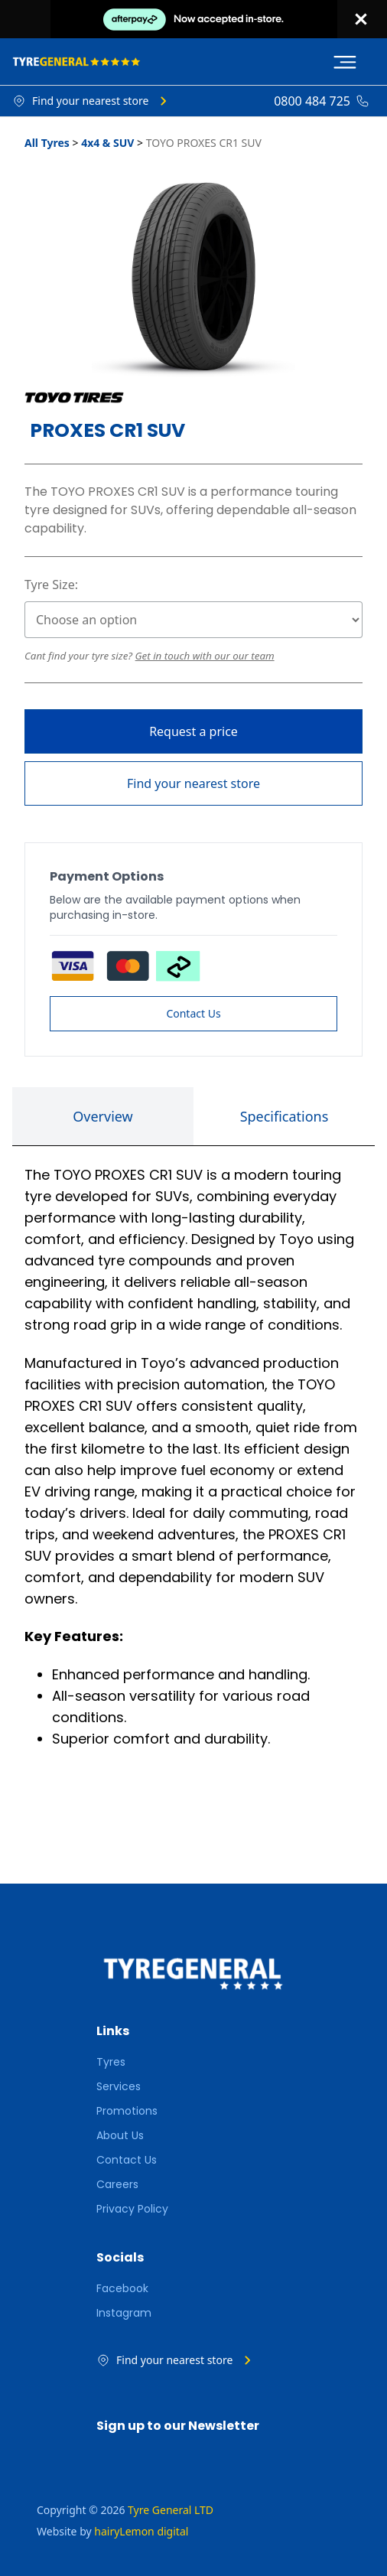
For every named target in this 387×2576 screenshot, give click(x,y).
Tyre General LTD (170, 2510)
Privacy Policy (132, 2208)
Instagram (123, 2312)
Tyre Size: (51, 584)
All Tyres (47, 142)
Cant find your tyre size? (79, 656)
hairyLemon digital (141, 2531)
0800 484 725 (312, 101)
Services (118, 2086)
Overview (103, 1116)
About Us (120, 2135)
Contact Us (193, 1013)
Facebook (122, 2288)
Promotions (127, 2110)
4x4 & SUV (107, 142)
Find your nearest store (193, 783)
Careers (117, 2184)
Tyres (110, 2062)
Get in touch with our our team (205, 656)
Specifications (284, 1116)
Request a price (193, 731)
